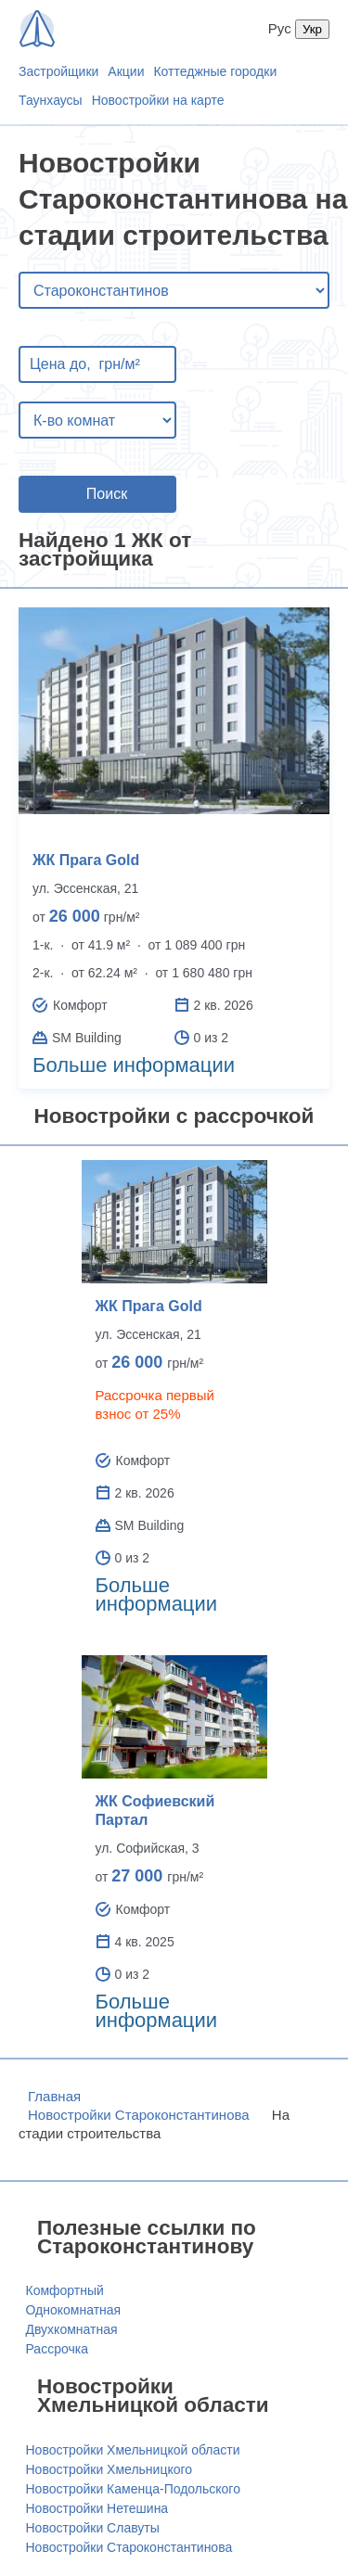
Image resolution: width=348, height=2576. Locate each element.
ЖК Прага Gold (85, 860)
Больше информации (133, 1065)
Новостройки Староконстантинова (139, 2115)
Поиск (106, 494)
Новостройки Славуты (93, 2527)
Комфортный (65, 2290)
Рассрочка (57, 2348)
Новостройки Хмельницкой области (133, 2449)
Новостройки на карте (158, 100)
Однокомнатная (74, 2309)
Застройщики (58, 71)
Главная (54, 2096)
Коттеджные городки (215, 71)
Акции (126, 71)
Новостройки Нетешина (97, 2508)
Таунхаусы (51, 100)
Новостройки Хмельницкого (109, 2469)
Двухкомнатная (72, 2329)
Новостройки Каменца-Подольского (133, 2488)
